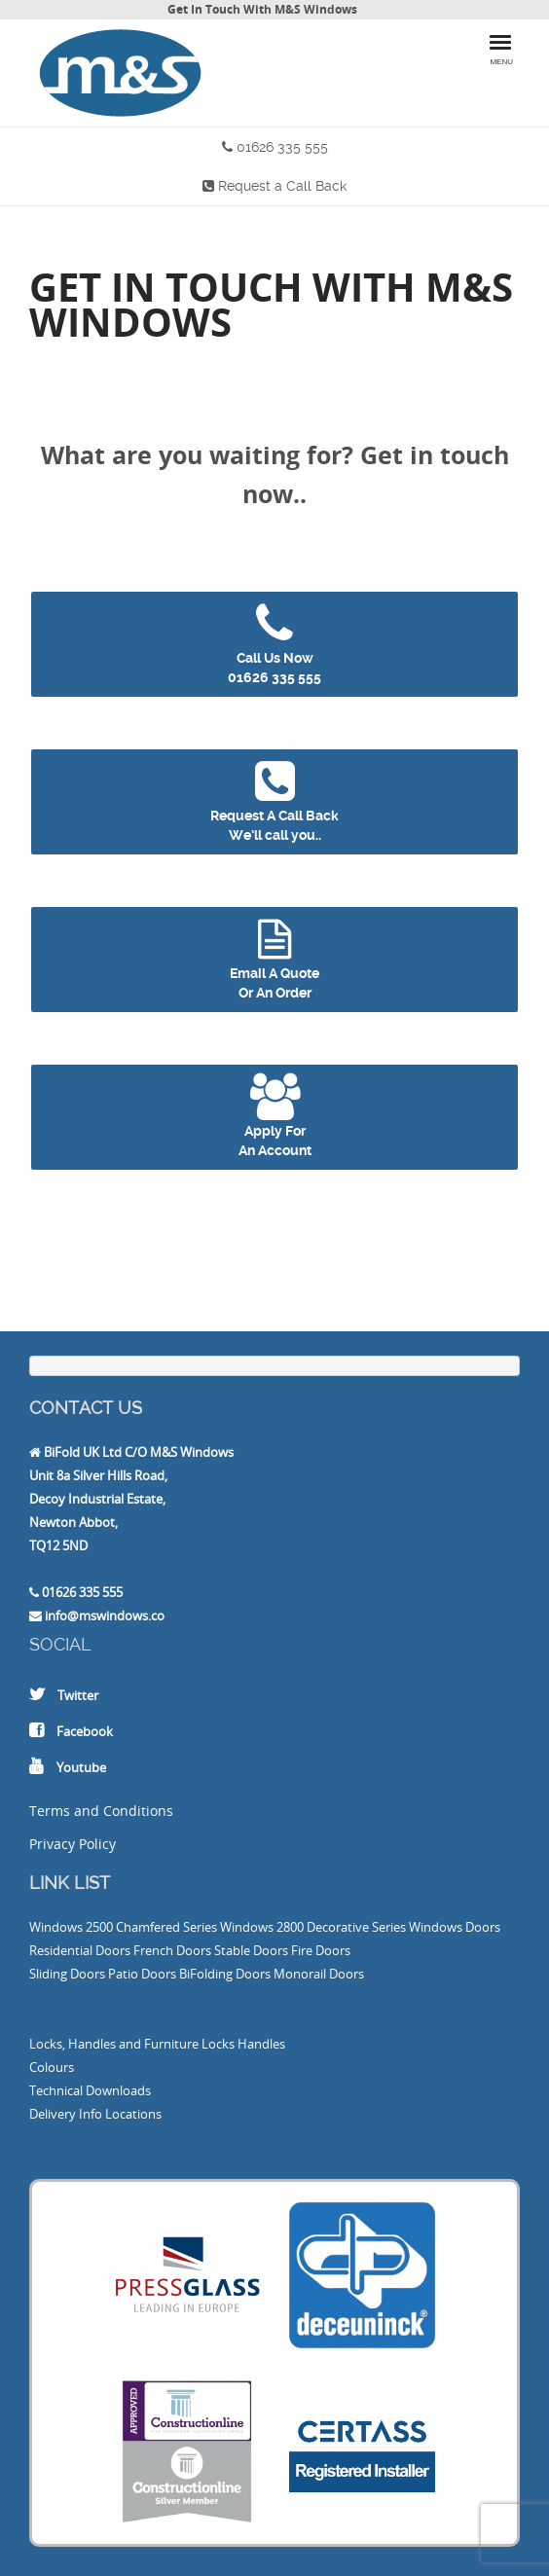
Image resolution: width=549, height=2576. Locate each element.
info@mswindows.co (105, 1615)
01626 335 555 (282, 147)
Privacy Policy (72, 1843)
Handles (261, 2043)
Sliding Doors (67, 1973)
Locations (133, 2113)
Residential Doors (79, 1950)
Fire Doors (320, 1950)
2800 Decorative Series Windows (369, 1927)
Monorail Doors (319, 1973)
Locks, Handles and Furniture (114, 2043)
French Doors (172, 1950)
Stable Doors (251, 1950)
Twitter (77, 1695)
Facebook (84, 1731)
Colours (51, 2067)
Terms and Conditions (101, 1810)
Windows (56, 1927)
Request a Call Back (282, 186)
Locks (218, 2043)
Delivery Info (65, 2113)
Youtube (81, 1767)
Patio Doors (142, 1973)
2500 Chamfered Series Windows (180, 1927)
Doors (482, 1927)
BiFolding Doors (225, 1973)
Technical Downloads (90, 2090)
